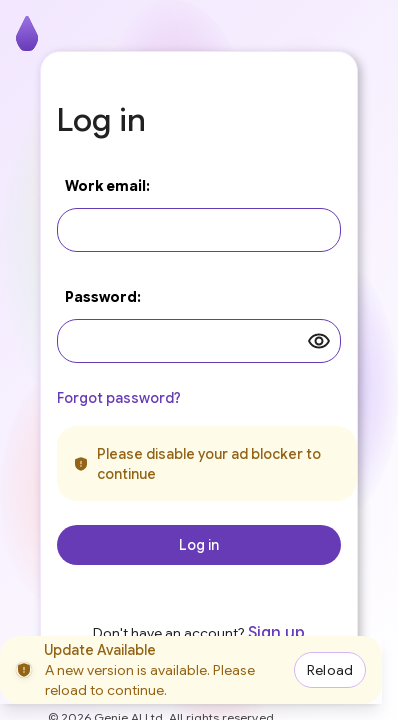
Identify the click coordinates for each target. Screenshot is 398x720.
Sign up (276, 633)
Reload (330, 670)
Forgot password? (119, 398)
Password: (103, 297)
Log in (199, 545)
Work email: (107, 186)
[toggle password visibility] (319, 341)
